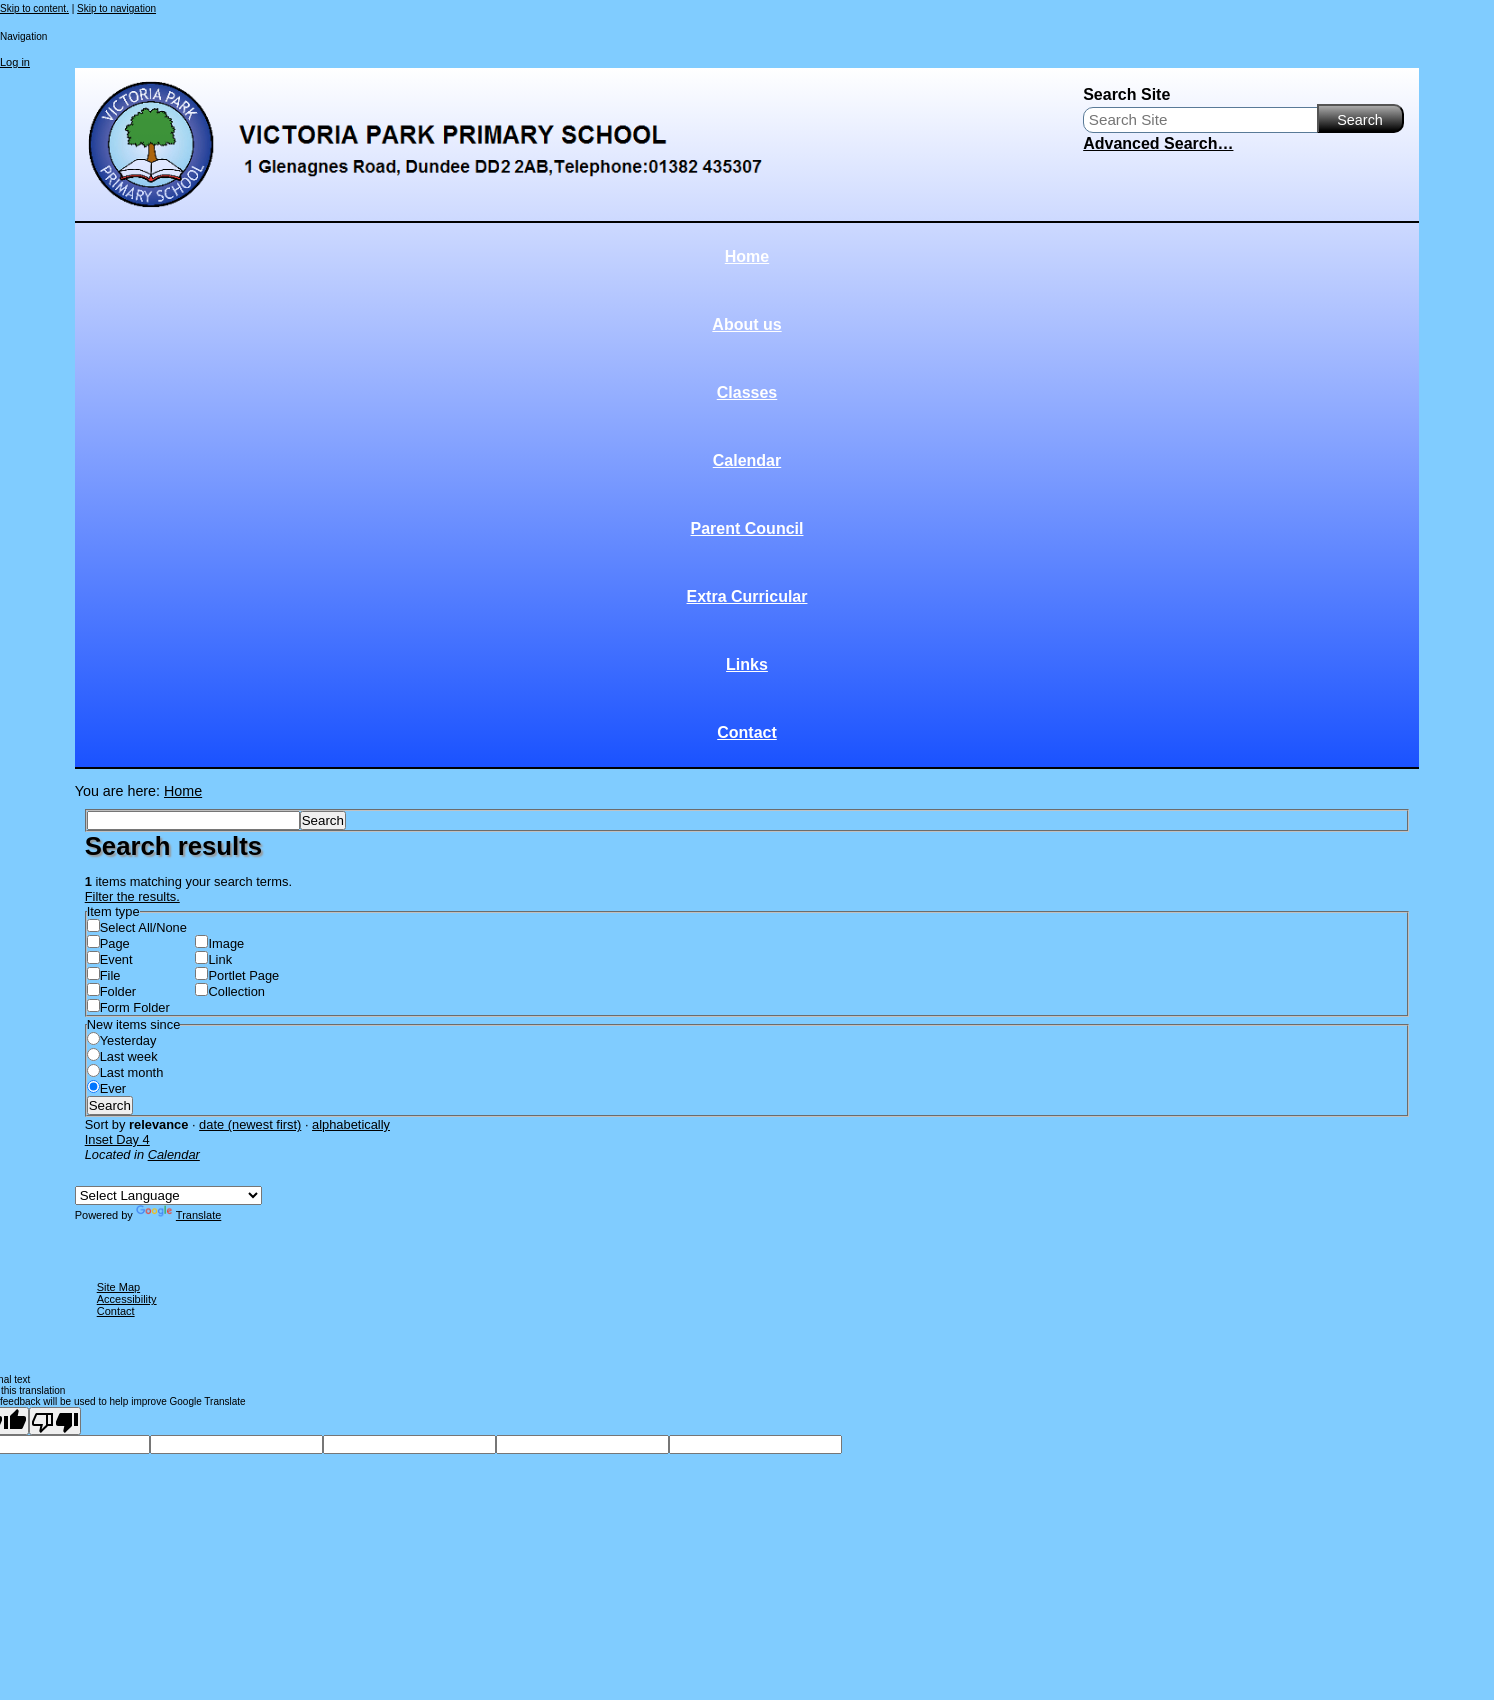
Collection (236, 991)
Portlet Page (243, 975)
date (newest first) (250, 1124)
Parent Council (747, 528)
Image (226, 943)
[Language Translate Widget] (168, 1195)
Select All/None (143, 927)
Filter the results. (132, 896)
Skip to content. (34, 8)
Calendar (747, 460)
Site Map (118, 1287)
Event (116, 959)
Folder (118, 991)
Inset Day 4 (117, 1139)
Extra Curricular (747, 596)
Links (747, 664)
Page (115, 943)
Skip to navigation (116, 8)
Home (747, 256)
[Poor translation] (55, 1421)
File (110, 975)
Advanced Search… (1158, 143)
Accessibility (127, 1299)
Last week (129, 1056)
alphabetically (351, 1124)
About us (746, 324)
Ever (113, 1088)
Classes (747, 392)
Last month (132, 1072)
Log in (15, 62)
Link (220, 959)
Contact (747, 732)
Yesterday (128, 1040)
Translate (178, 1215)
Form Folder (135, 1007)
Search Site (1126, 94)
